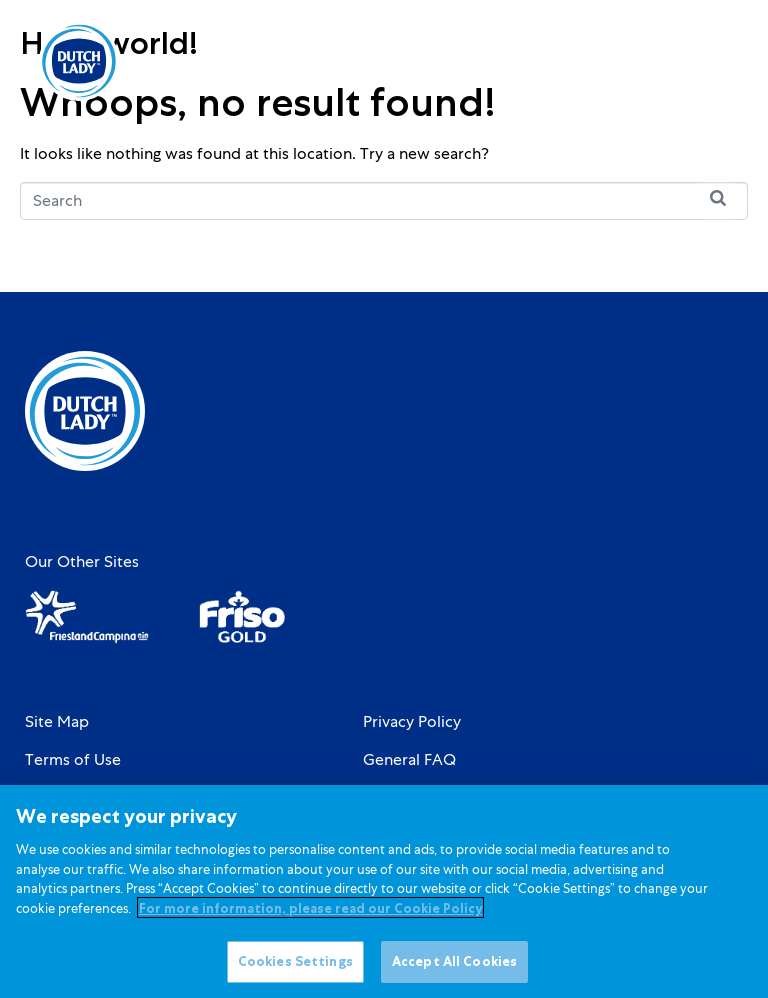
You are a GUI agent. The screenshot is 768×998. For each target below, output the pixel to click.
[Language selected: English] (644, 61)
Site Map (57, 722)
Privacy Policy (412, 722)
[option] (644, 63)
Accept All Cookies (454, 971)
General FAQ (409, 760)
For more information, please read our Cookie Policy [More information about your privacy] (310, 917)
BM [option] (644, 63)
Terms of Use (73, 760)
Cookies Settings (295, 971)
